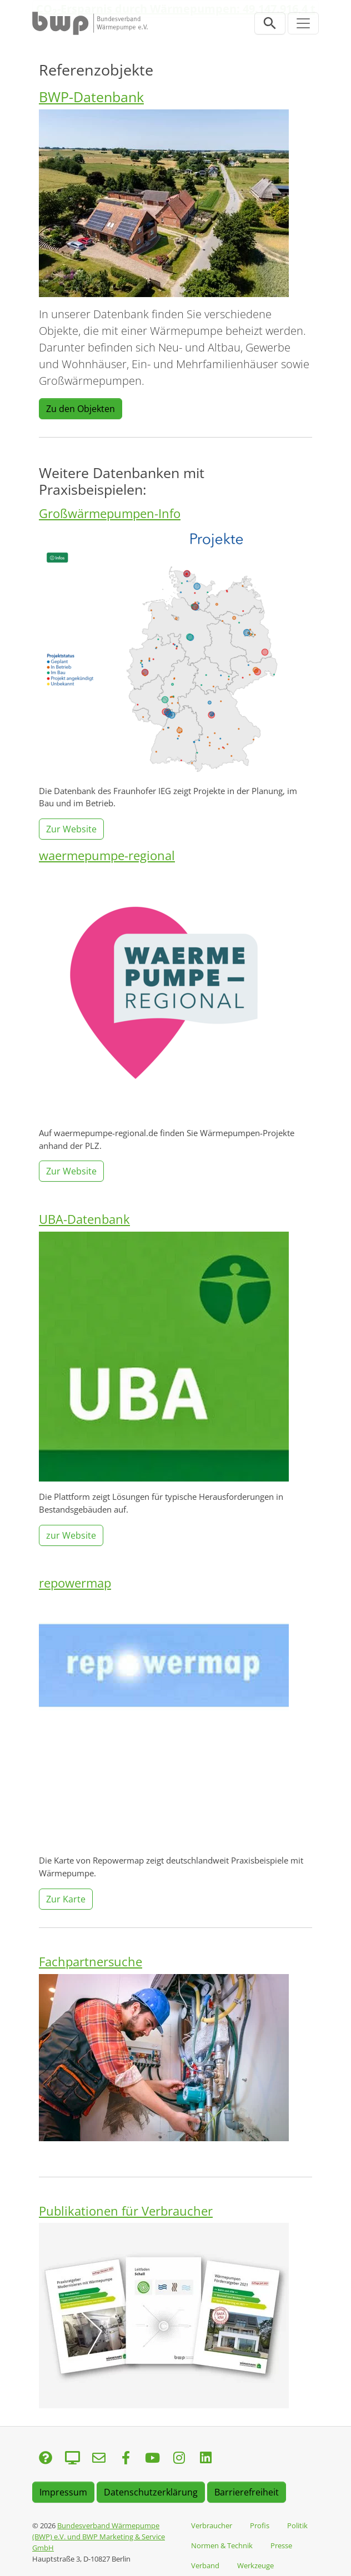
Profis (259, 2525)
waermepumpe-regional (107, 855)
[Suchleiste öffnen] (269, 23)
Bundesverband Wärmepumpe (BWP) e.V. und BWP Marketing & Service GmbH (98, 2536)
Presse (281, 2545)
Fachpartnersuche (90, 1961)
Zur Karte (66, 1899)
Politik (297, 2525)
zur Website (71, 1535)
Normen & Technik (222, 2545)
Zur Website (71, 829)
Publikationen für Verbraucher (126, 2211)
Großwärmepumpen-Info (109, 513)
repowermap (75, 1582)
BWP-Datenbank (91, 96)
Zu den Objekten (80, 409)
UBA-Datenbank (84, 1219)
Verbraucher (211, 2525)
